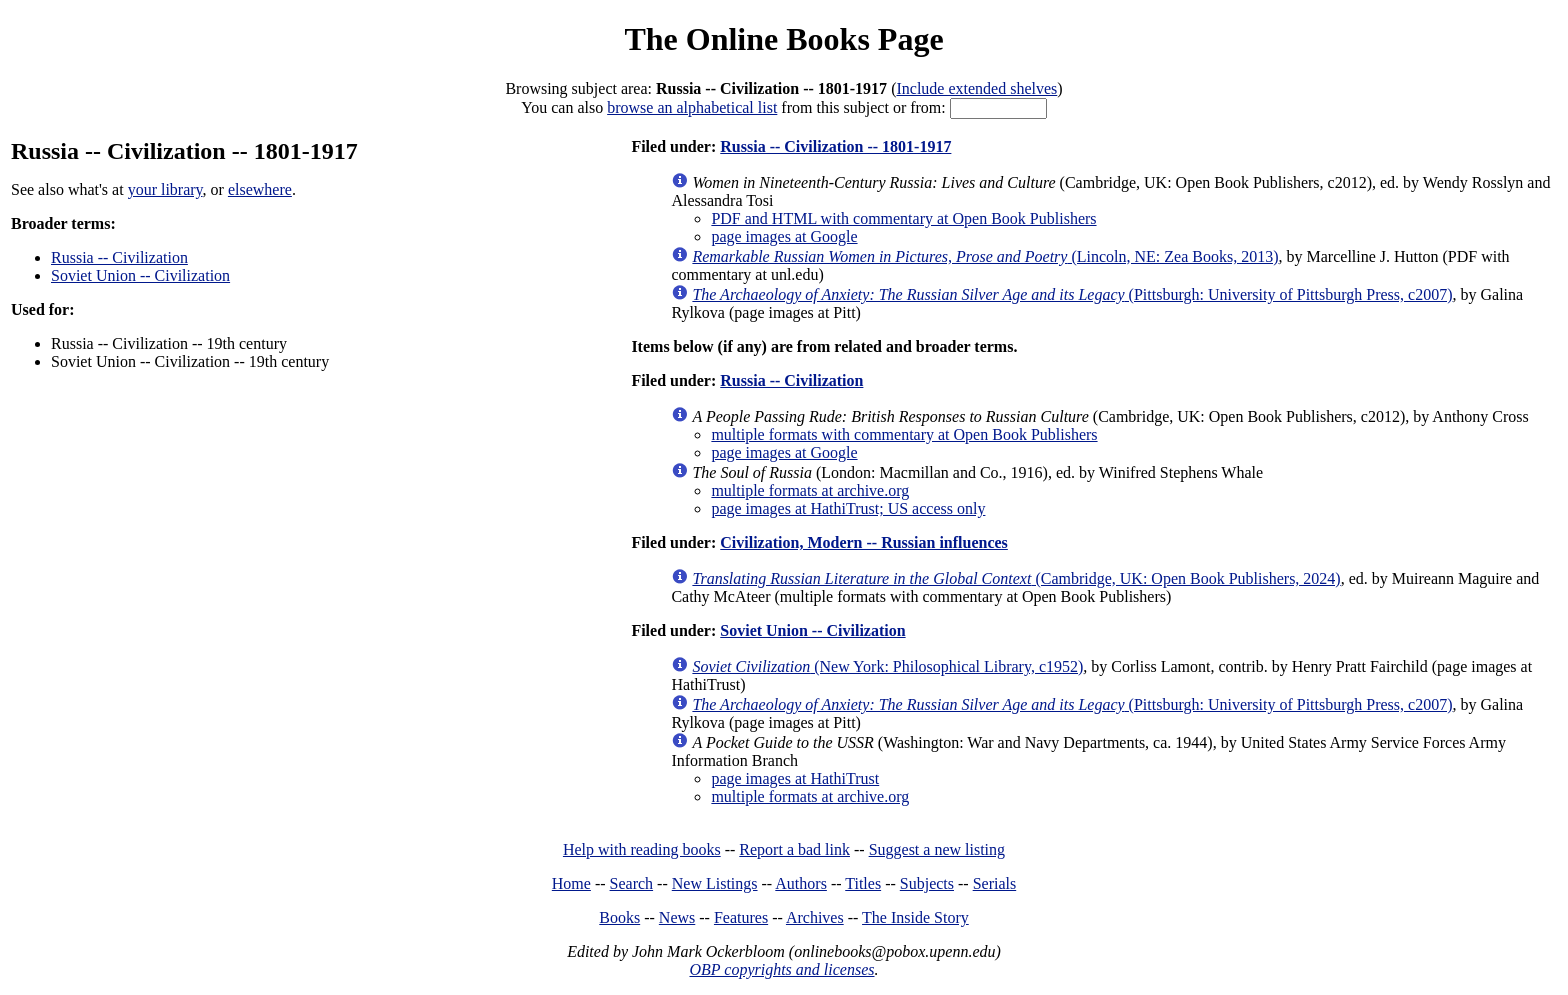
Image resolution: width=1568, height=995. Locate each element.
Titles (863, 883)
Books (619, 917)
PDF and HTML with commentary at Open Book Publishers (903, 218)
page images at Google (784, 236)
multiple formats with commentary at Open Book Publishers (904, 434)
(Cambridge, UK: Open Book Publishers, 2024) (1016, 578)
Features (741, 917)
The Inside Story (915, 917)
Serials (995, 883)
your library (165, 189)
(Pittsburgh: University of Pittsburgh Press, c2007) (1072, 294)
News (677, 917)
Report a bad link (794, 849)
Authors (801, 883)
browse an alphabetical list (692, 107)
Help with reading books (642, 849)
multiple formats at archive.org (810, 490)
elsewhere (260, 189)
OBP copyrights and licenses (781, 969)
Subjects (927, 883)
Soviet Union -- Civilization (140, 275)
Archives (815, 917)
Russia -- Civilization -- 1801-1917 (835, 146)
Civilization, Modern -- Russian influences (864, 542)
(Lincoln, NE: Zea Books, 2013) (985, 256)
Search (632, 883)
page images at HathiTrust (795, 778)
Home (571, 883)
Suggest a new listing (937, 849)
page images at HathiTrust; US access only (848, 508)
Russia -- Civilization (119, 257)
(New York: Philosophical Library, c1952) (887, 666)
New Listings (715, 883)
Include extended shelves (976, 88)
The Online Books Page (783, 39)
